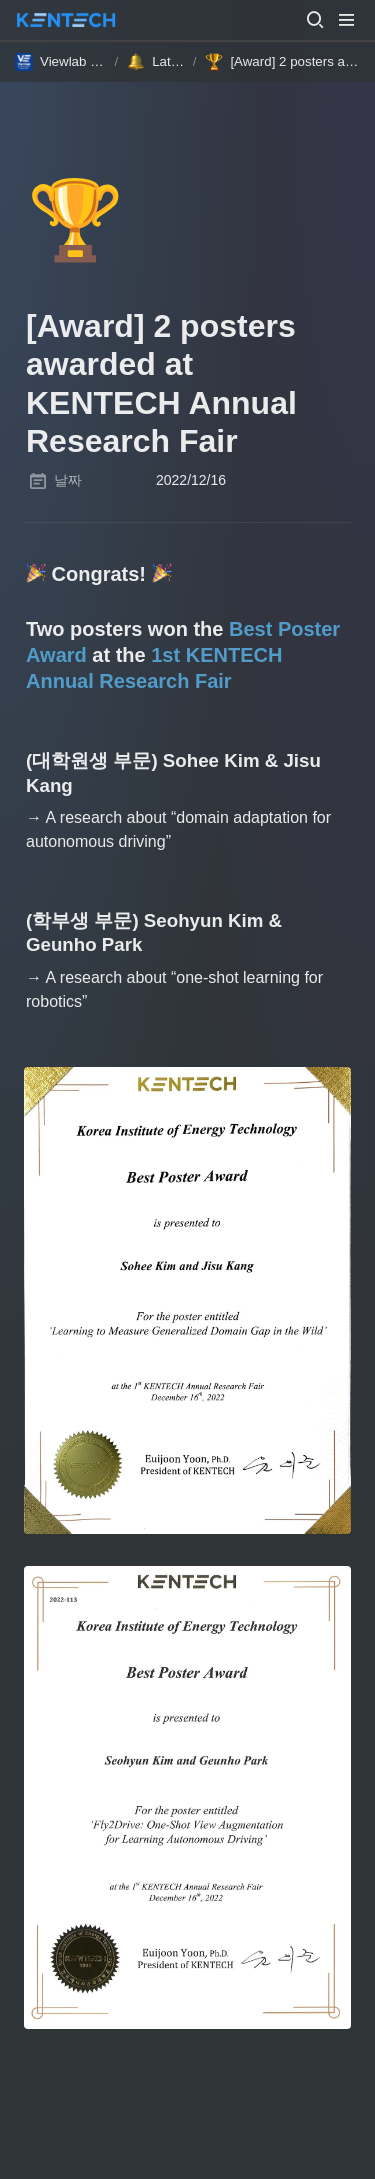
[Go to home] (66, 20)
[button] (315, 20)
